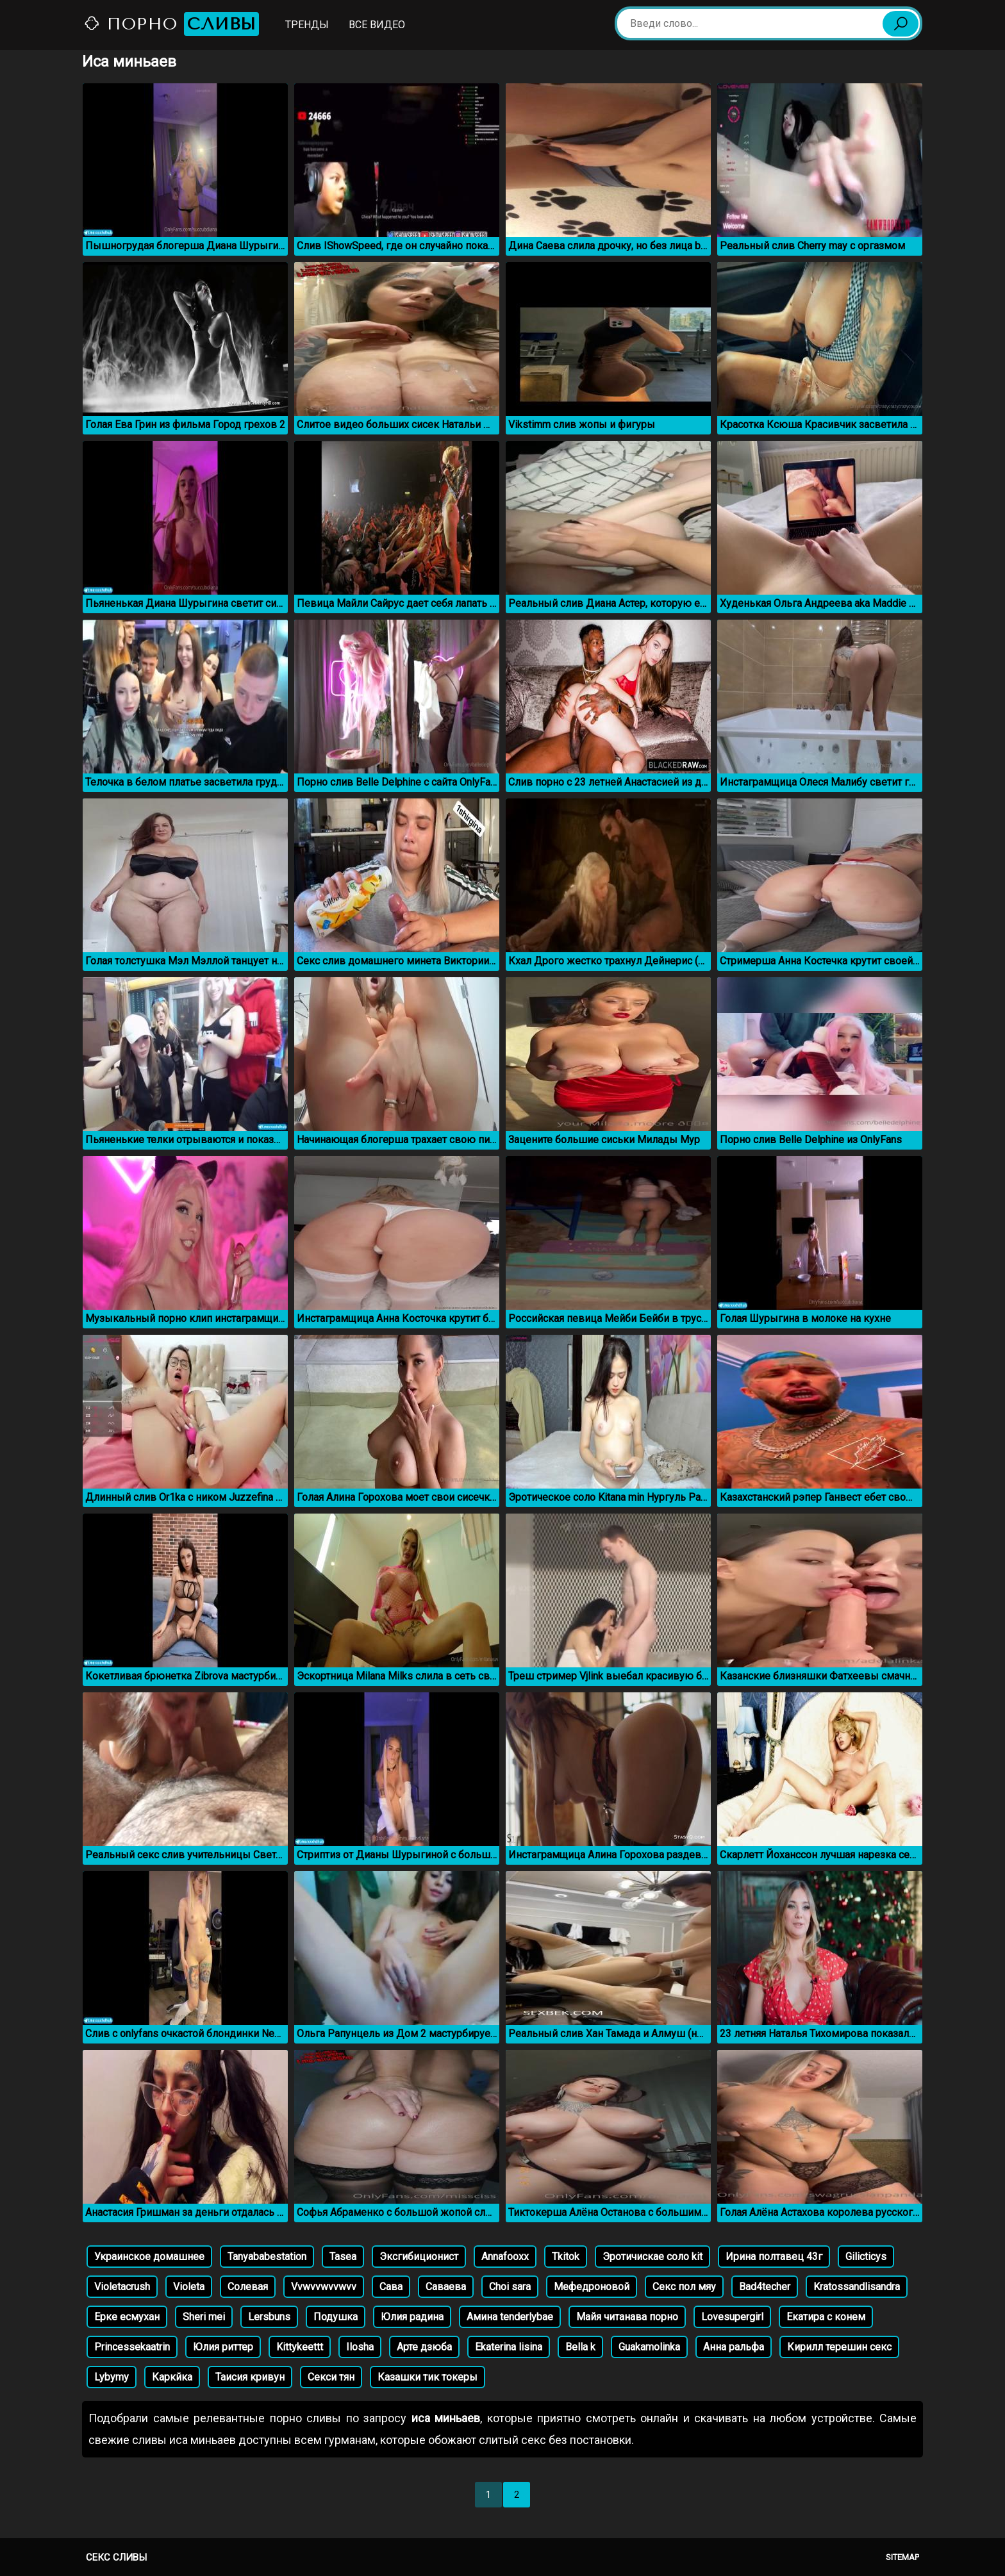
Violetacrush (122, 2287)
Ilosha (360, 2347)
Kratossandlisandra (856, 2287)
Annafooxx (505, 2256)
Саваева (446, 2287)
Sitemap (902, 2557)
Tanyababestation (267, 2256)
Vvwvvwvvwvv (323, 2287)
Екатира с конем (825, 2317)
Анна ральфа (733, 2347)
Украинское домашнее (149, 2256)
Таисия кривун (250, 2377)
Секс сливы (116, 2557)
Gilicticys (865, 2256)
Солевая (248, 2287)
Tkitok (565, 2256)
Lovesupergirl (732, 2317)
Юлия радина (412, 2317)
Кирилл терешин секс (839, 2347)
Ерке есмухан (127, 2317)
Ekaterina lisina (508, 2347)
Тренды (307, 25)
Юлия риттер (223, 2347)
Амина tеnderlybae (510, 2317)
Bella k (580, 2347)
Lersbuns (269, 2317)
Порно (171, 24)
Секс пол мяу (684, 2287)
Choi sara (510, 2287)
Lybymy (111, 2377)
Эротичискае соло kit (652, 2256)
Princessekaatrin (132, 2347)
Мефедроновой (591, 2287)
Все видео (377, 25)
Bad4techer (764, 2287)
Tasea (342, 2256)
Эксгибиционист (418, 2256)
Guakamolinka (649, 2347)
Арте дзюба (424, 2347)
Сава (391, 2287)
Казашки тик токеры (428, 2377)
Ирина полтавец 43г (774, 2256)
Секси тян (331, 2377)
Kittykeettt (299, 2347)
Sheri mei (204, 2317)
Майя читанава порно (627, 2317)
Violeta (188, 2287)
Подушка (335, 2317)
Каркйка (172, 2377)
